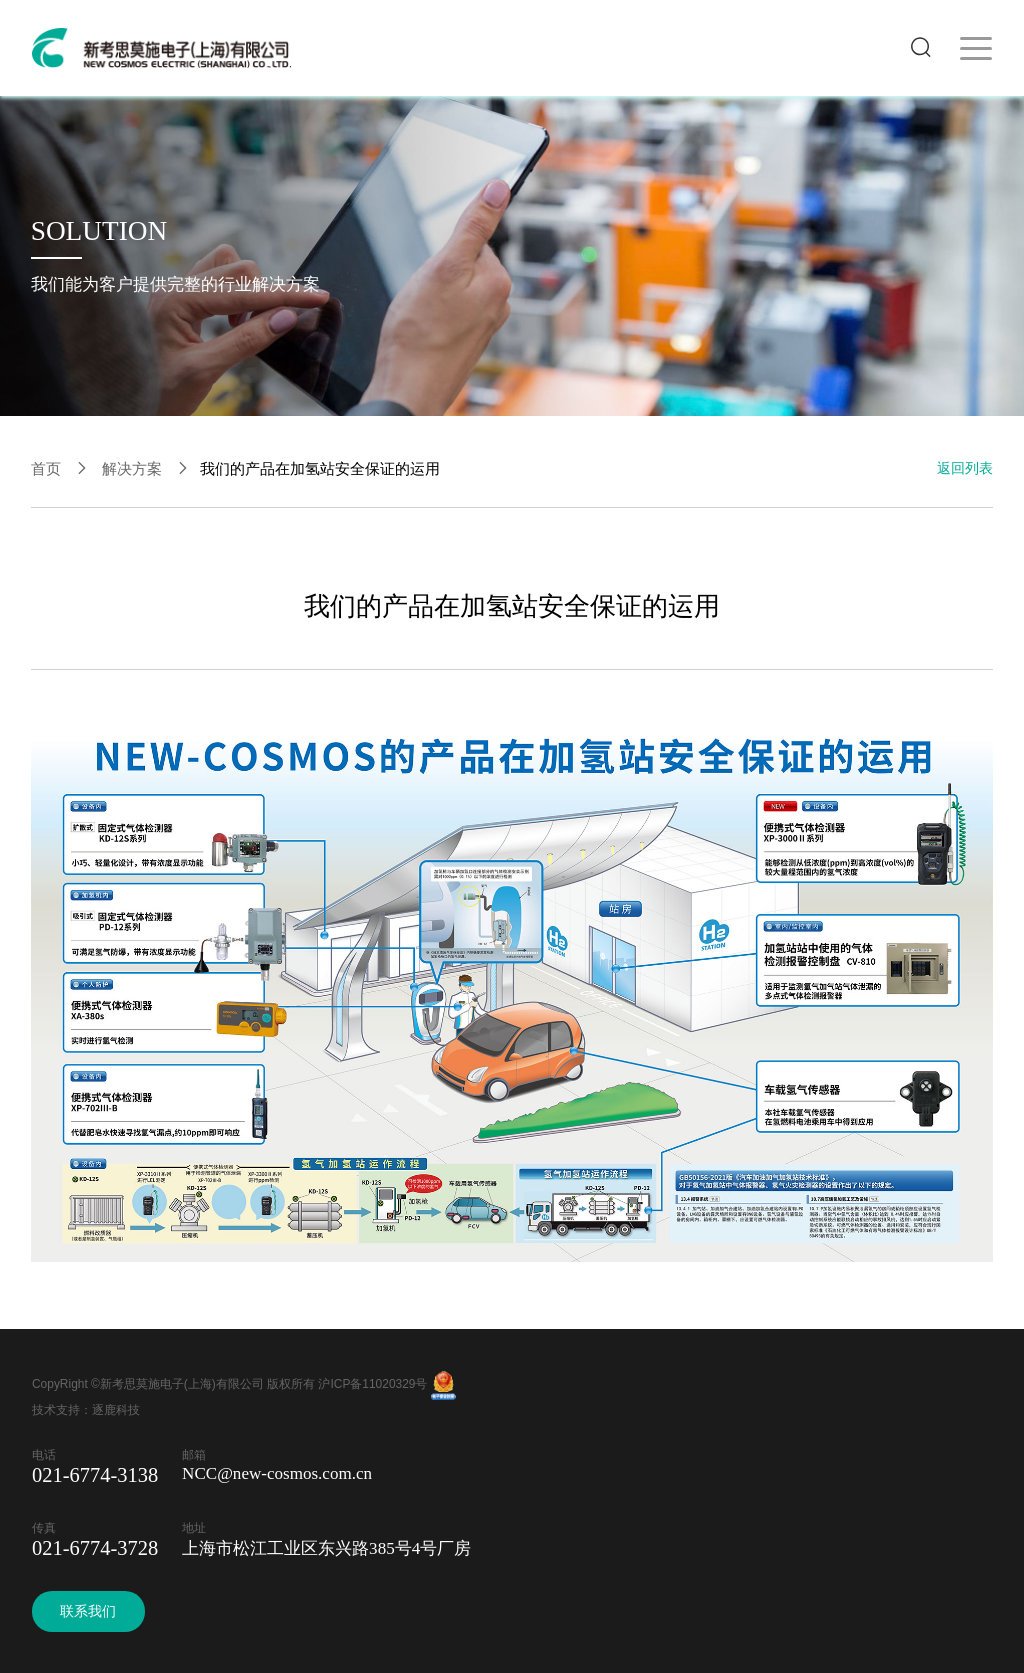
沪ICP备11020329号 (372, 1384)
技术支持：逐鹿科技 (86, 1410)
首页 (46, 468)
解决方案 (132, 468)
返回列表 (965, 468)
